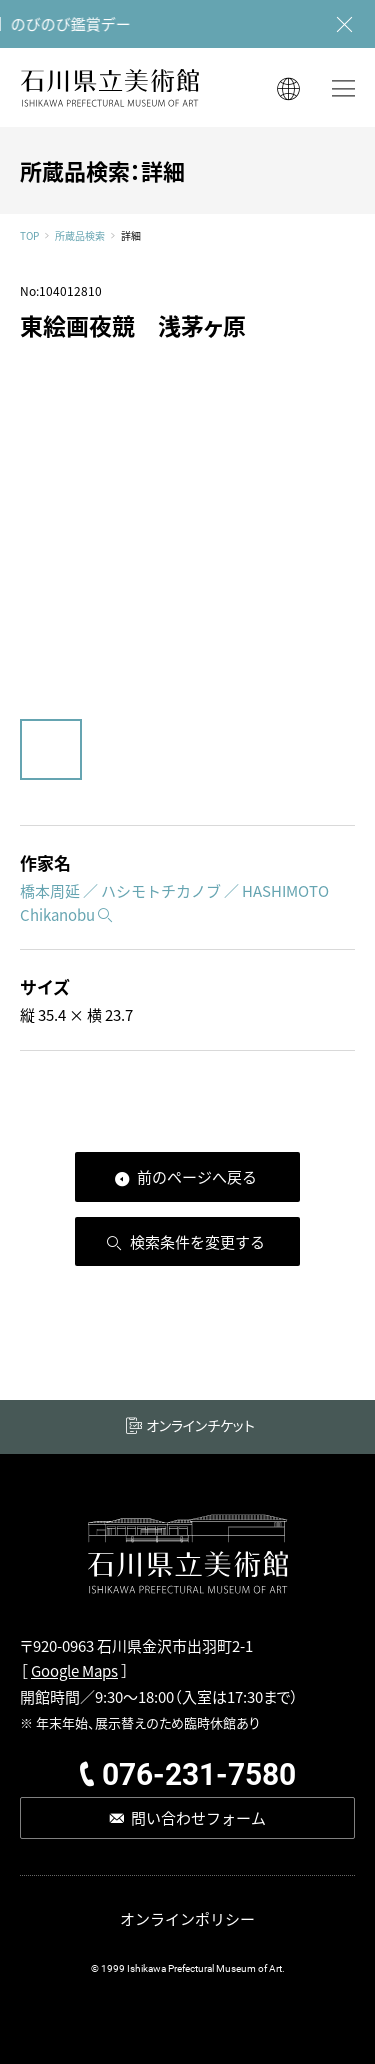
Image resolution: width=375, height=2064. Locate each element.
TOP (29, 236)
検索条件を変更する (197, 1241)
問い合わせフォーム (198, 1817)
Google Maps (74, 1670)
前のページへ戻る (197, 1176)
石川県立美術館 (110, 87)
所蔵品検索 (80, 236)
